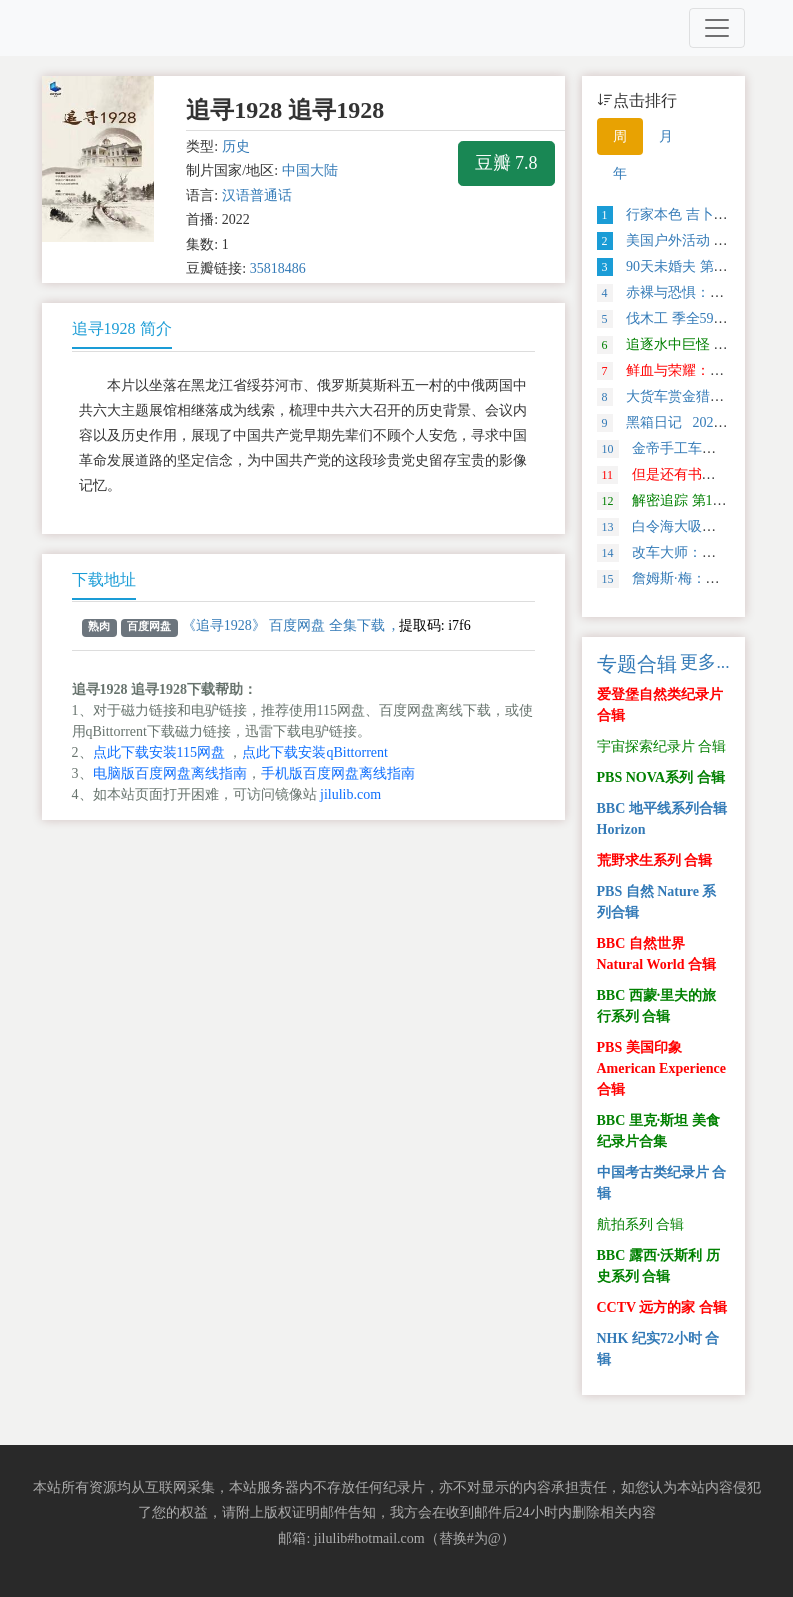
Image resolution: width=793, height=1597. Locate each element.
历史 (236, 146)
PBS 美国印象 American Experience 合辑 (661, 1068)
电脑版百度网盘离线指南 (170, 773)
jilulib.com (350, 794)
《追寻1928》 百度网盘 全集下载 (283, 625)
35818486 (278, 268)
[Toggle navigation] (717, 28)
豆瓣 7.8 (506, 163)
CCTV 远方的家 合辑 (662, 1307)
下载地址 (104, 579)
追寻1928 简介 (122, 328)
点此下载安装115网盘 (159, 752)
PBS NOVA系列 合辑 (661, 777)
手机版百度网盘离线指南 (338, 773)
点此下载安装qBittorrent (314, 752)
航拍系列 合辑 (641, 1224)
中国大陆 (310, 170)
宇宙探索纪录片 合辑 (662, 746)
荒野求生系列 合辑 (655, 860)
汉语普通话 (257, 195)
